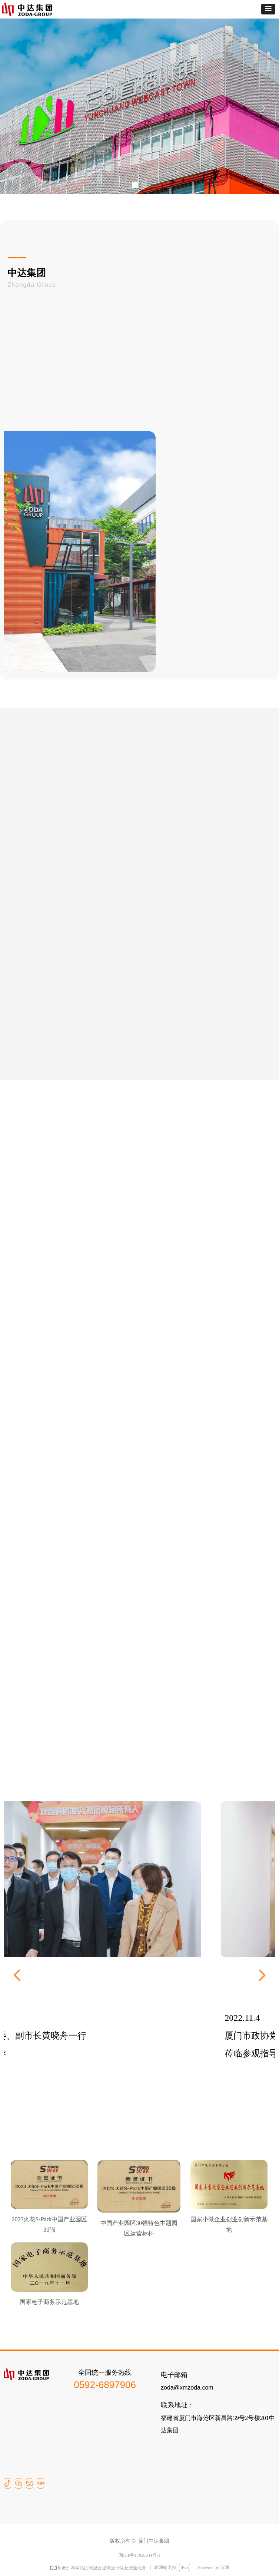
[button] (268, 9)
